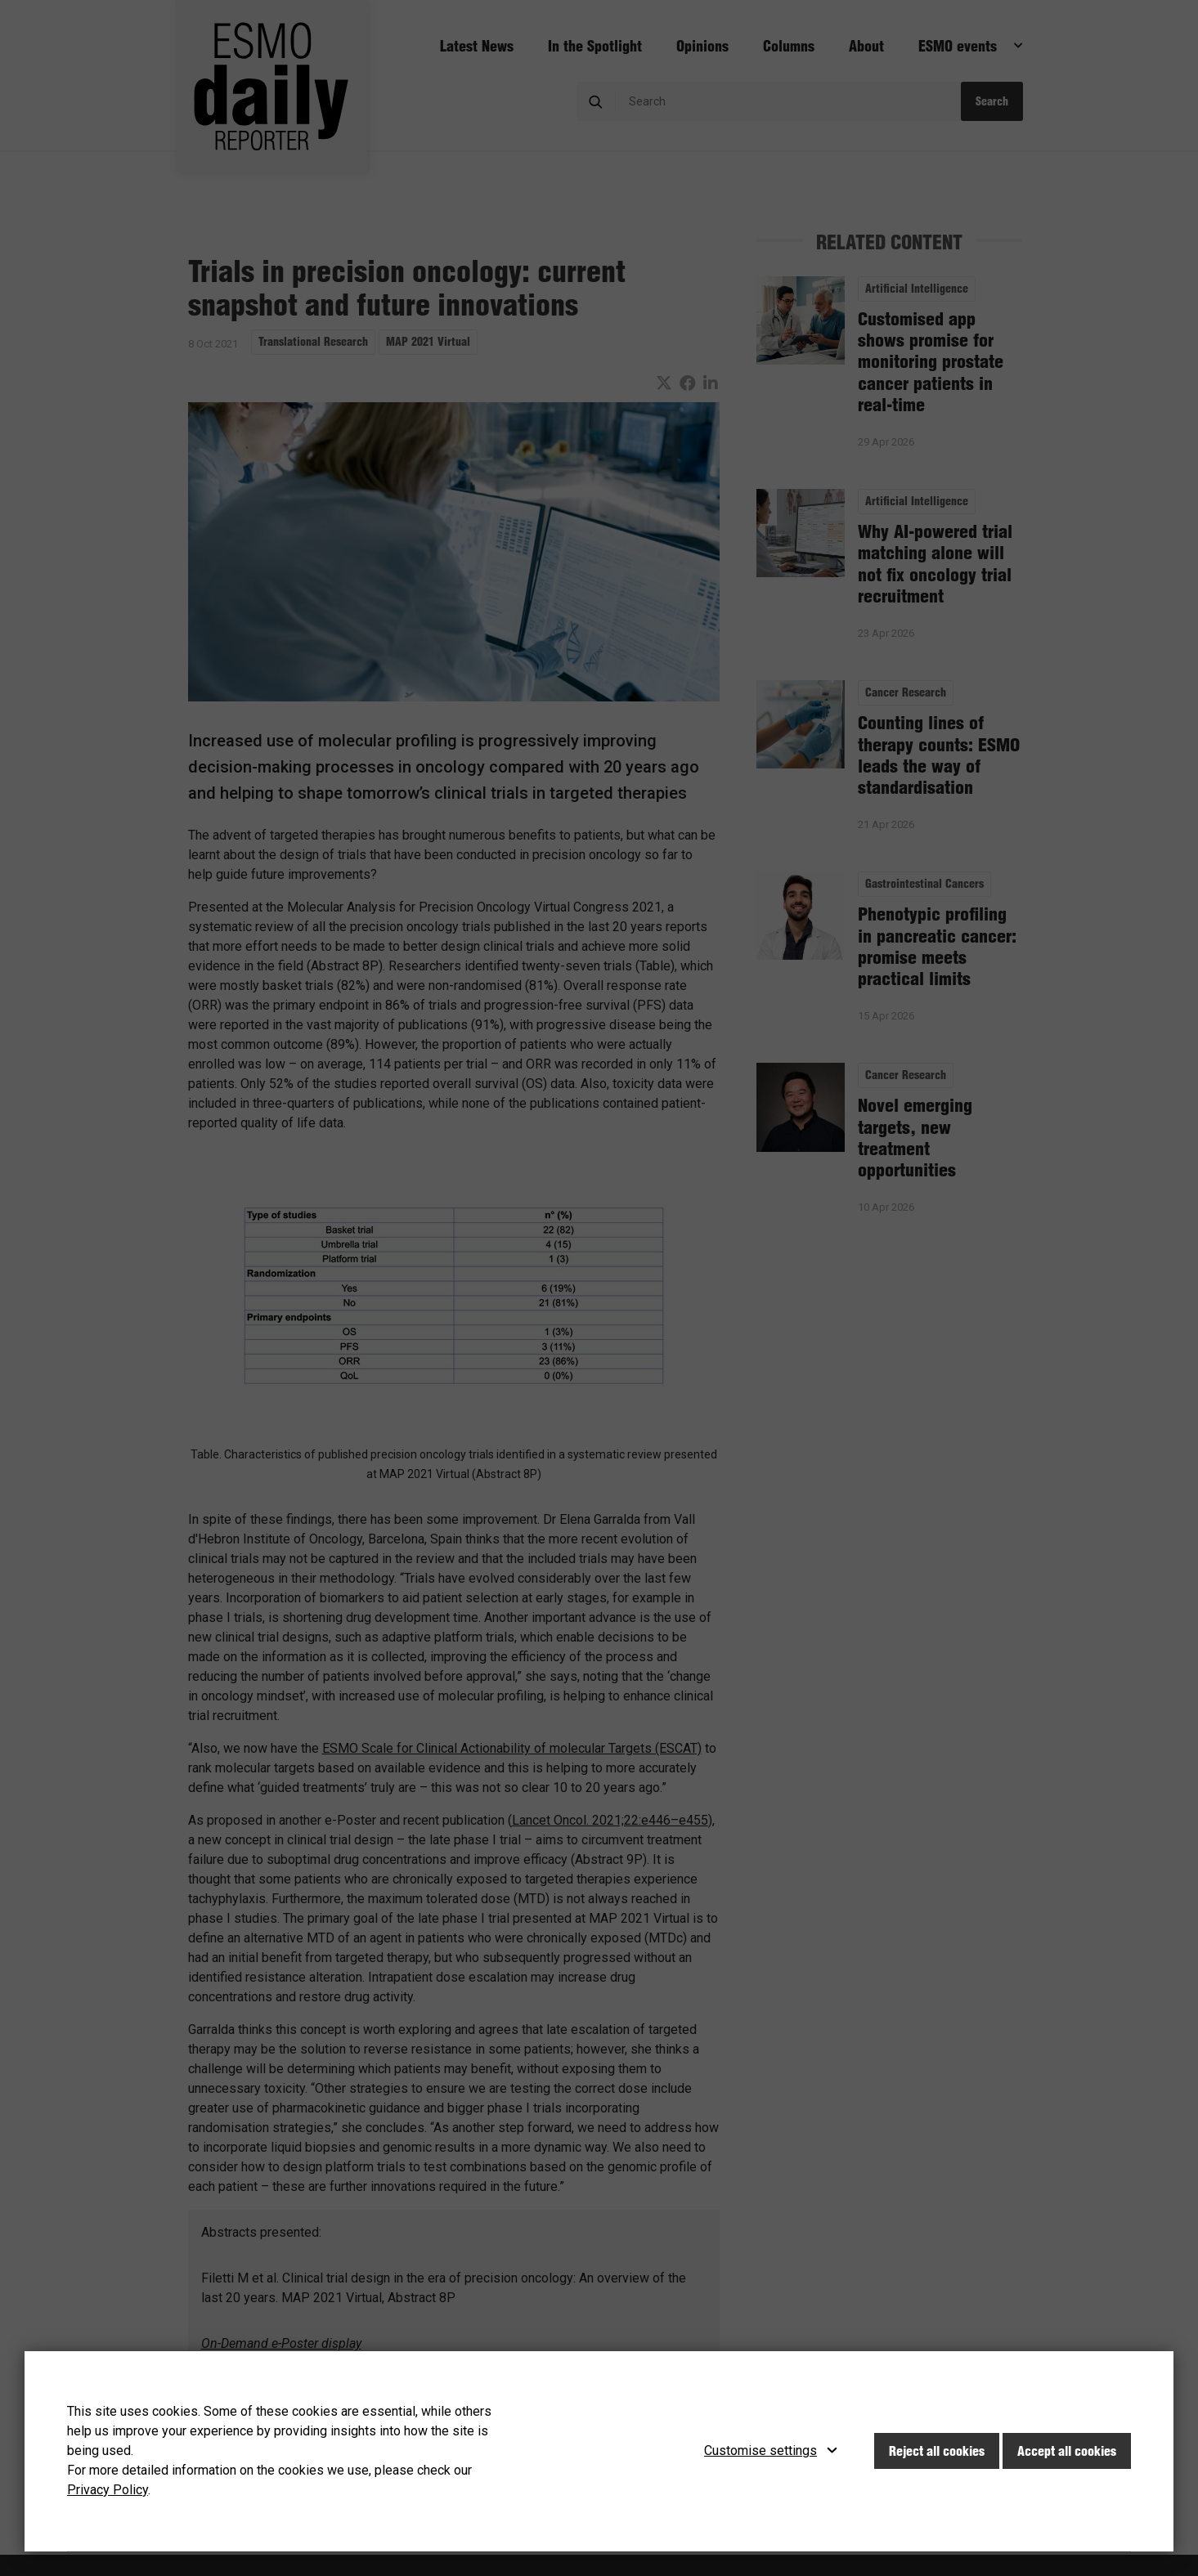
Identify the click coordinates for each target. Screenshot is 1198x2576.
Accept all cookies (1066, 2451)
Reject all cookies (937, 2451)
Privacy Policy (107, 2490)
